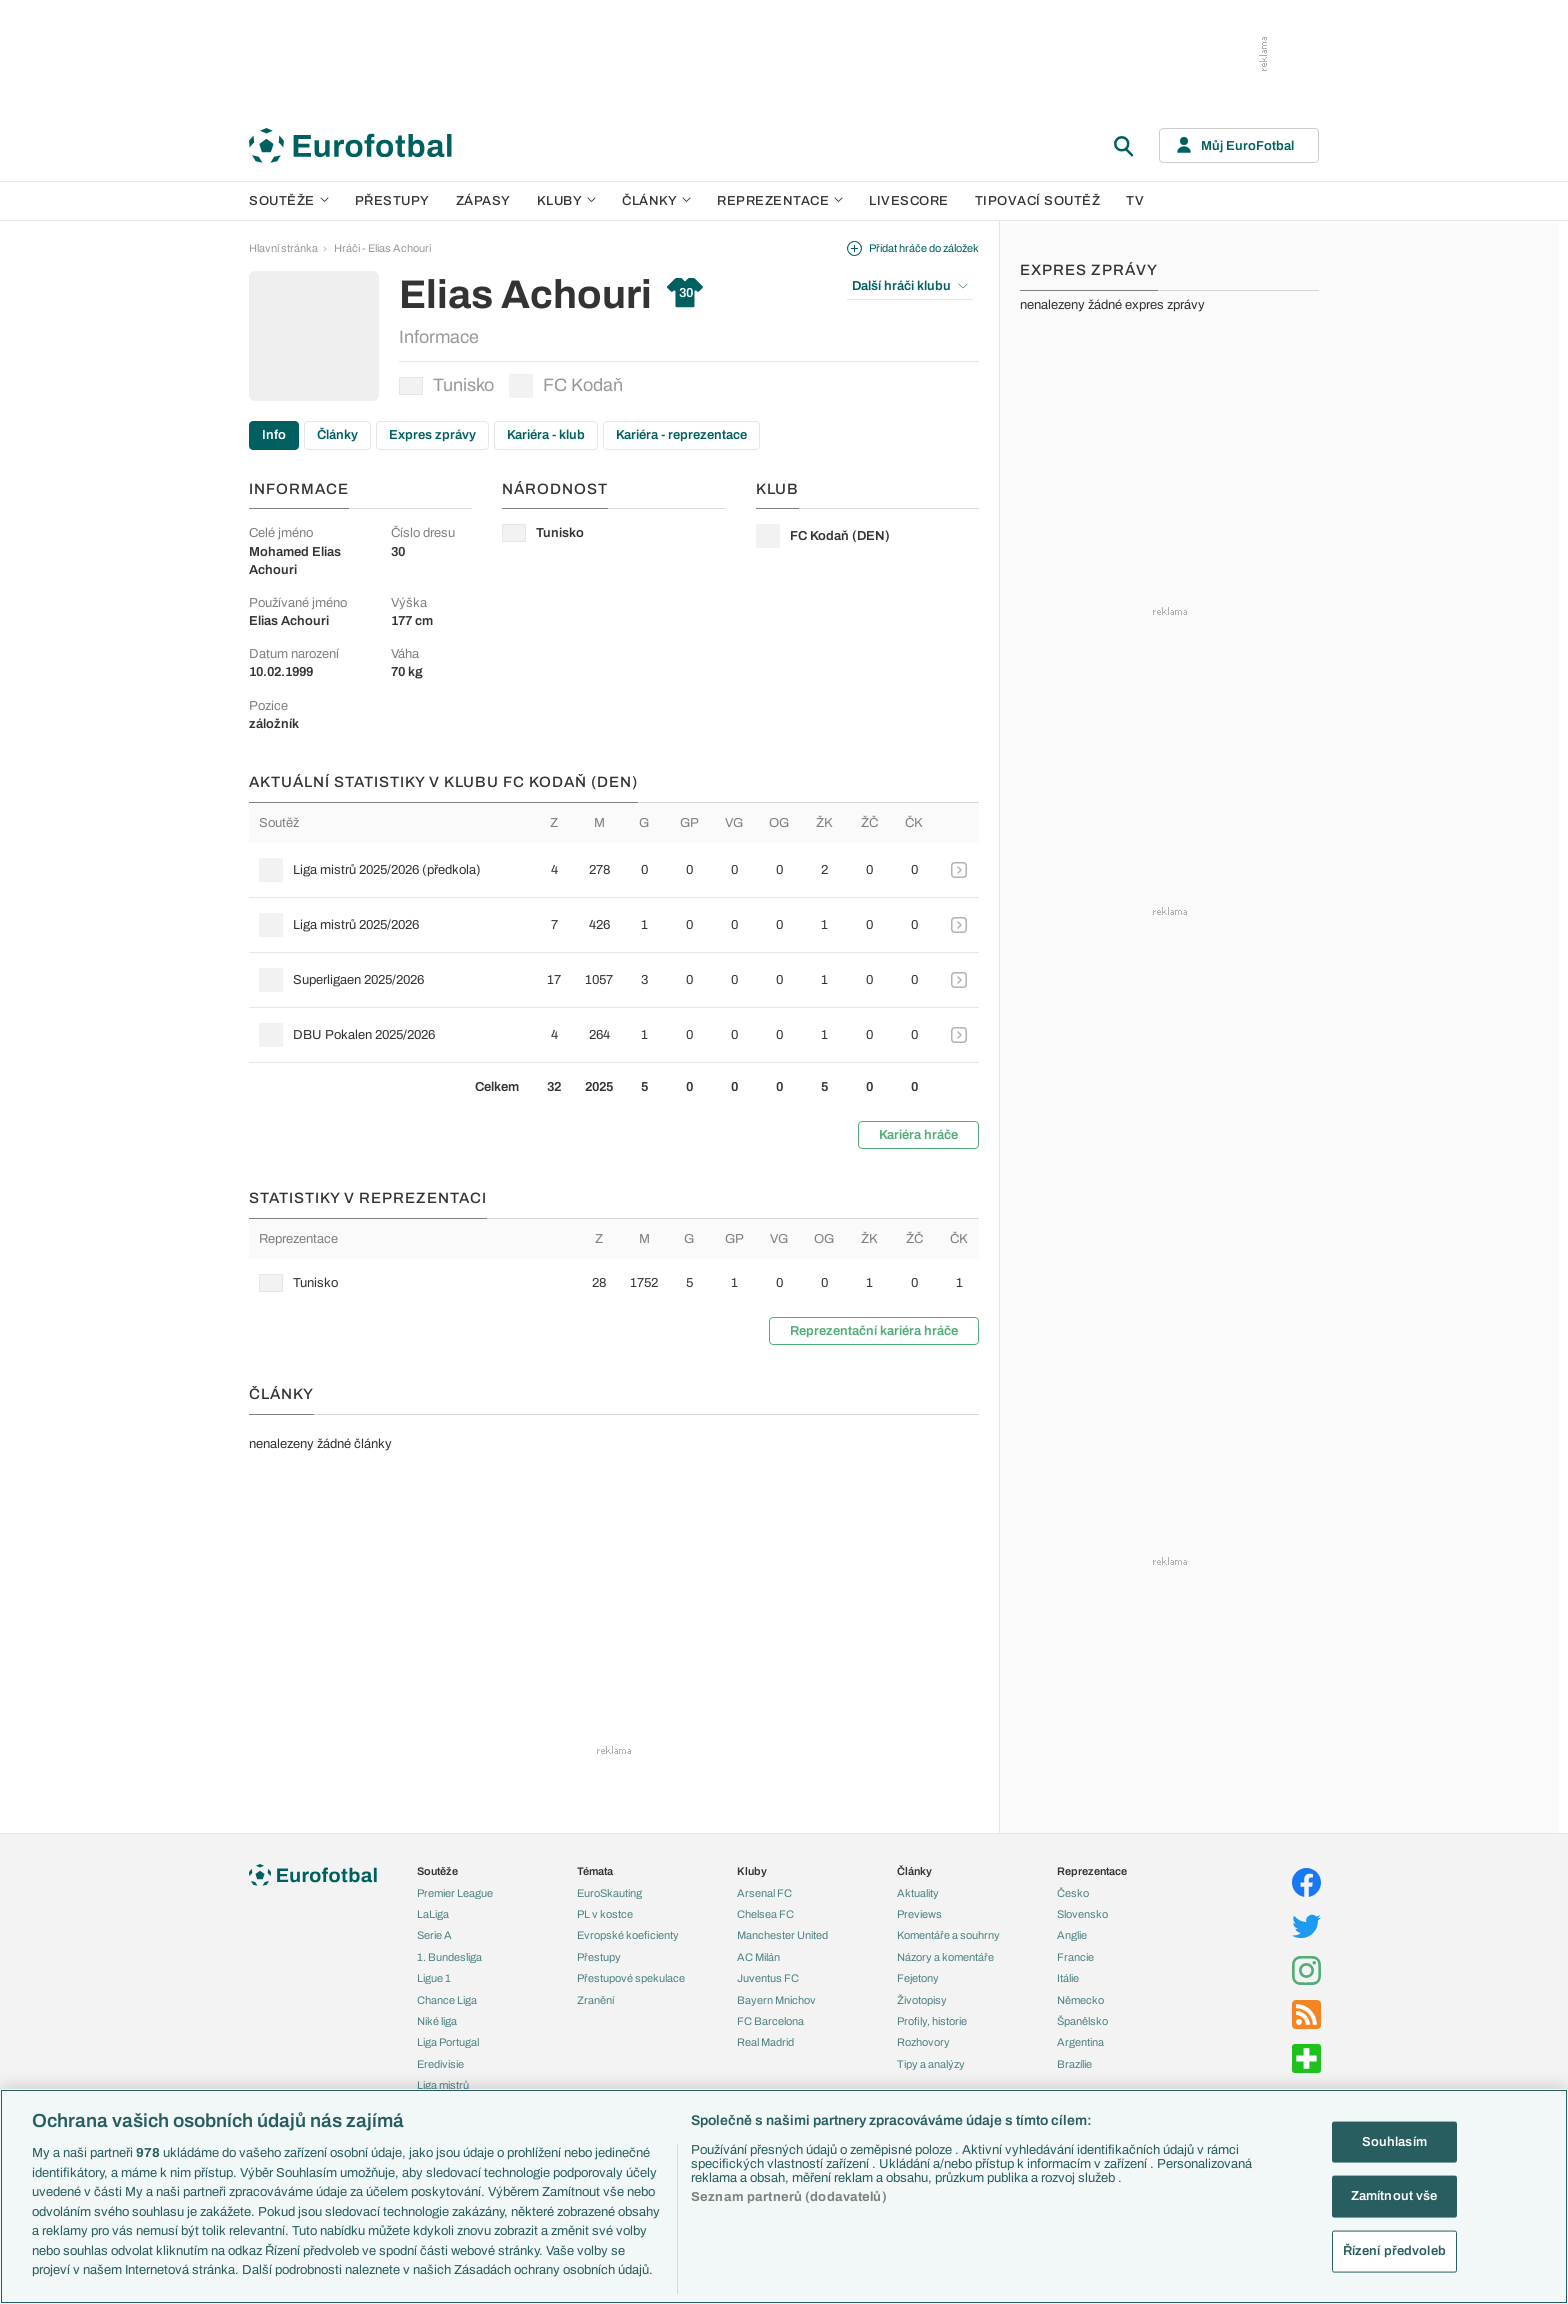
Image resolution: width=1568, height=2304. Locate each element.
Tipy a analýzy (931, 2064)
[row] (614, 870)
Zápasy (483, 201)
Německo (1080, 2000)
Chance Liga (447, 2000)
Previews (919, 1914)
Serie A (434, 1935)
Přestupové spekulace (631, 1978)
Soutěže (289, 201)
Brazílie (1074, 2064)
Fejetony (918, 1978)
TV (1135, 201)
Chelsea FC (765, 1914)
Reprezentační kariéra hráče (874, 1331)
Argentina (1080, 2042)
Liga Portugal (448, 2042)
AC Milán (758, 1957)
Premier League (455, 1893)
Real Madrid (765, 2042)
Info (274, 435)
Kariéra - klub (546, 435)
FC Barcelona (770, 2021)
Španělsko (1082, 2021)
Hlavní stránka (283, 248)
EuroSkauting (609, 1893)
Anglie (1072, 1935)
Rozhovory (923, 2042)
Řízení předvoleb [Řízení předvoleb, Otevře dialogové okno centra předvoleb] (1394, 2251)
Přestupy (392, 201)
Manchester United (782, 1935)
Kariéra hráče (918, 1135)
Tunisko (446, 385)
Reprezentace (780, 201)
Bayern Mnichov (776, 2000)
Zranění (595, 2000)
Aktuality (918, 1893)
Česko (1073, 1893)
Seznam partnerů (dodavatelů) (789, 2197)
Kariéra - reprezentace (681, 435)
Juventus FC (768, 1978)
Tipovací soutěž (1038, 201)
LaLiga (433, 1914)
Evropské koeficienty (628, 1935)
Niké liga (437, 2021)
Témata (595, 1871)
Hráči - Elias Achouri (382, 248)
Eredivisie (440, 2064)
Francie (1075, 1957)
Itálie (1068, 1978)
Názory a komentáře (945, 1957)
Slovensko (1082, 1914)
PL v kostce (605, 1914)
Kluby (567, 201)
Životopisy (922, 2000)
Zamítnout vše (1394, 2196)
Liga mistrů (443, 2085)
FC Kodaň (566, 386)
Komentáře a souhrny (948, 1935)
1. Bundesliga (449, 1957)
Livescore (909, 201)
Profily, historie (932, 2021)
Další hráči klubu (910, 286)
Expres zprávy (432, 435)
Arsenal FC (764, 1893)
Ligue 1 (434, 1978)
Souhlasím (1394, 2141)
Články (337, 435)
